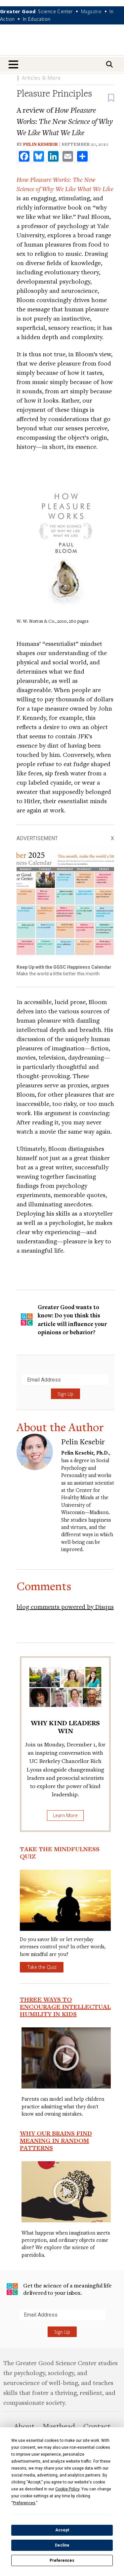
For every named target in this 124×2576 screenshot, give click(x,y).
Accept (62, 2530)
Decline (62, 2545)
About (24, 2426)
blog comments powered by (65, 1606)
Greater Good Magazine (62, 44)
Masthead (59, 2426)
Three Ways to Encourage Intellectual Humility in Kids (65, 2006)
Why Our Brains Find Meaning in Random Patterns (56, 2140)
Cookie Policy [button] (67, 2489)
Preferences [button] (24, 2503)
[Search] (109, 64)
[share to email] (68, 156)
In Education (37, 19)
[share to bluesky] (38, 156)
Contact (96, 2426)
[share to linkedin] (53, 156)
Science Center (55, 11)
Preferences (62, 2560)
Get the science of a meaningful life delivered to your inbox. (59, 2289)
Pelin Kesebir (40, 144)
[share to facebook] (24, 156)
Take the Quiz (42, 1967)
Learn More (65, 1815)
